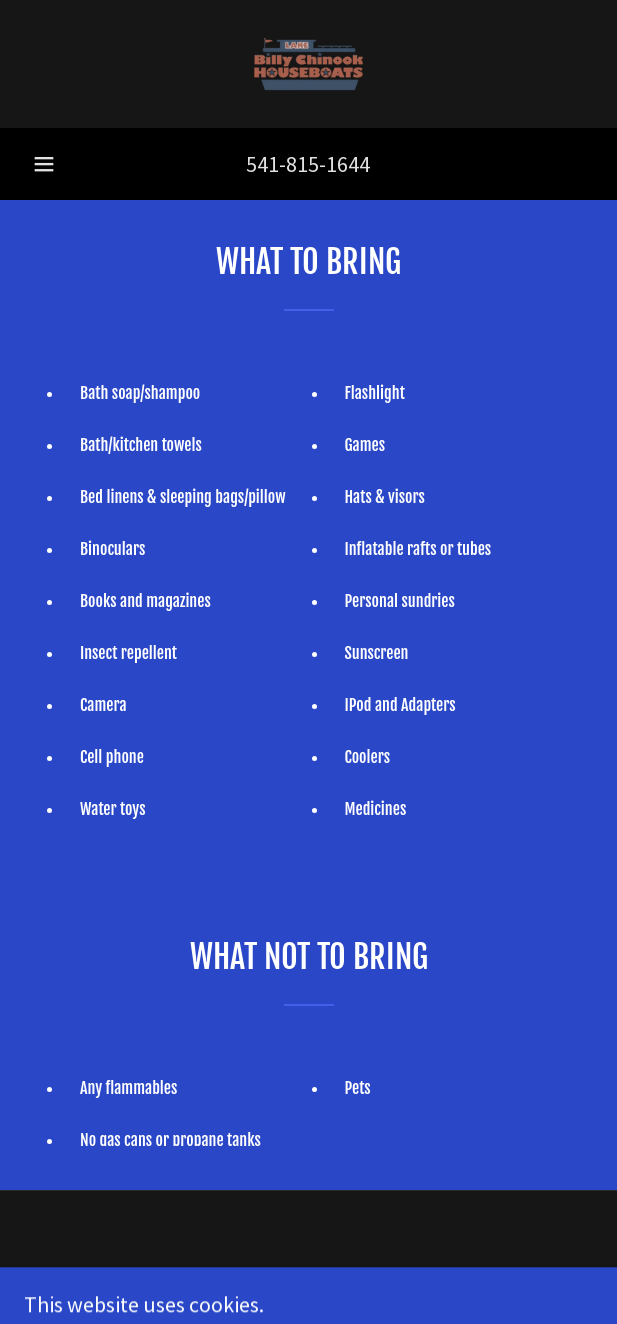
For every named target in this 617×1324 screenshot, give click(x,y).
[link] (309, 64)
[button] (44, 164)
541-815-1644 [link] (308, 164)
